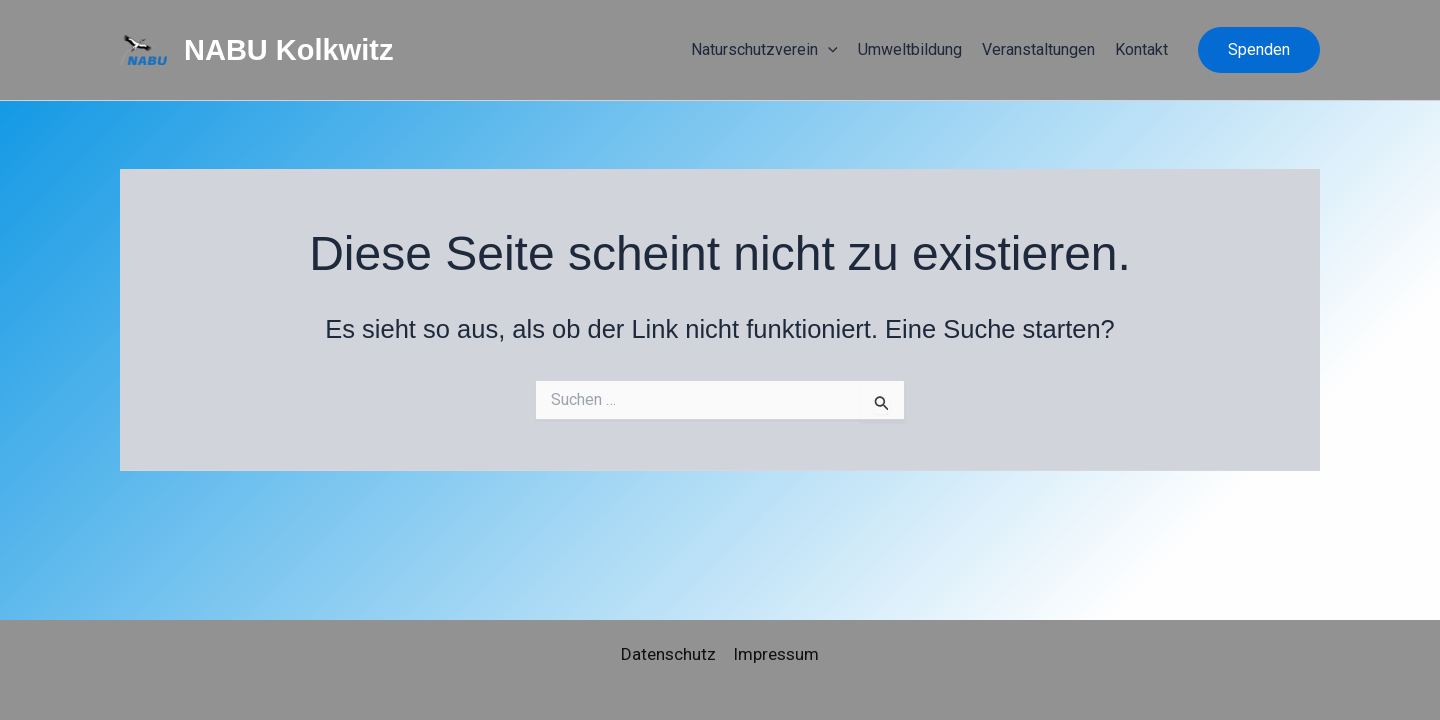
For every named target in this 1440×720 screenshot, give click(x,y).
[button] (1259, 50)
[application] (828, 50)
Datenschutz (668, 654)
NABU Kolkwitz (288, 50)
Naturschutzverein (764, 50)
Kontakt (1141, 49)
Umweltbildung (910, 49)
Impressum (776, 654)
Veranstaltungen (1038, 49)
